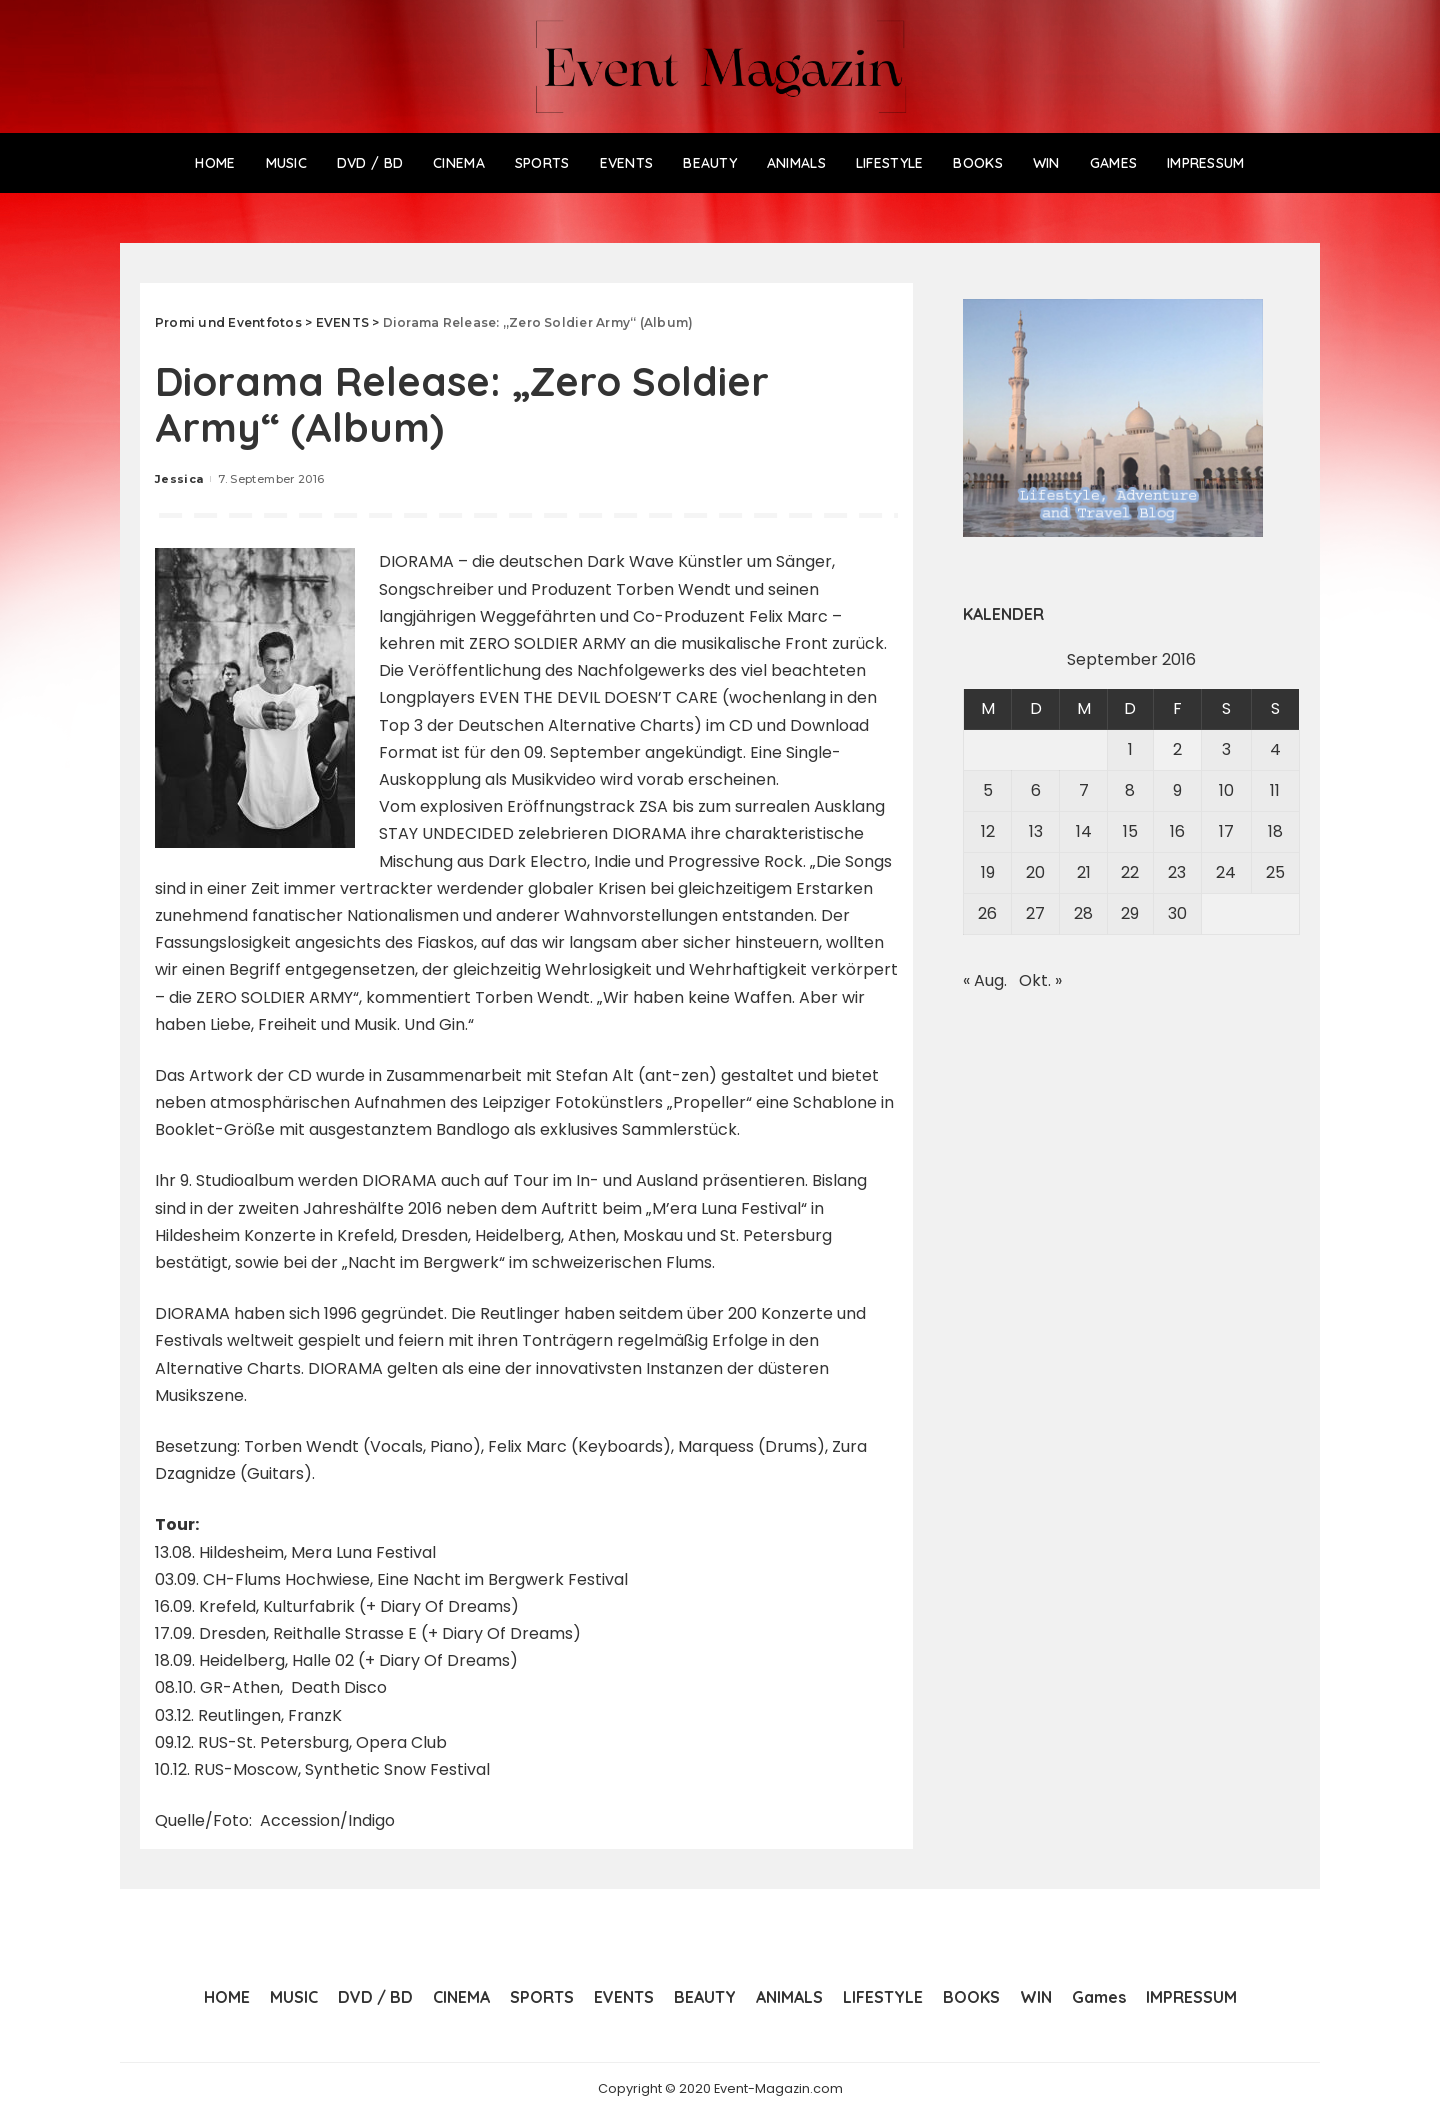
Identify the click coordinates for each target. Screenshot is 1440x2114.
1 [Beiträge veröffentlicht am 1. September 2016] (1130, 749)
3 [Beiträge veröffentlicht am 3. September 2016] (1226, 749)
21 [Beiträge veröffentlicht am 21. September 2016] (1084, 872)
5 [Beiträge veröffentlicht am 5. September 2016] (988, 790)
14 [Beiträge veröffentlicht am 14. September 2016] (1084, 831)
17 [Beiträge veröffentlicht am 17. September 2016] (1226, 831)
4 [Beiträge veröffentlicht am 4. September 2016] (1275, 749)
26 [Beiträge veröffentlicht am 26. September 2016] (987, 913)
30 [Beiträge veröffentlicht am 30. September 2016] (1177, 913)
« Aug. (985, 980)
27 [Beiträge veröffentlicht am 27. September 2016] (1035, 913)
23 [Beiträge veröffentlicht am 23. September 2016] (1177, 872)
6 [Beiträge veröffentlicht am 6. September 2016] (1036, 790)
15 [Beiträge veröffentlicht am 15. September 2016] (1130, 831)
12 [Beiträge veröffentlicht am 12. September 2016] (988, 831)
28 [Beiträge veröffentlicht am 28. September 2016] (1083, 913)
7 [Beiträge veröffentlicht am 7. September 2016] (1084, 790)
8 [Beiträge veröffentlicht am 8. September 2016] (1130, 790)
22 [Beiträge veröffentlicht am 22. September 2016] (1130, 872)
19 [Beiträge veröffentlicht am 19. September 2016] (988, 872)
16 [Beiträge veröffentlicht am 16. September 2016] (1177, 831)
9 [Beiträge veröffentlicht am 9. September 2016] (1177, 790)
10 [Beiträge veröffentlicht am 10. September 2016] (1226, 790)
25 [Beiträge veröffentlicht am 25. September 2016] (1275, 872)
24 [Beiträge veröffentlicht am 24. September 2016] (1226, 872)
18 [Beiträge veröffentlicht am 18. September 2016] (1275, 831)
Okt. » (1040, 980)
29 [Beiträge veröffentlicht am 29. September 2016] (1130, 913)
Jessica (179, 479)
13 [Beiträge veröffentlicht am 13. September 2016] (1036, 831)
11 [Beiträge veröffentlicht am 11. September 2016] (1275, 790)
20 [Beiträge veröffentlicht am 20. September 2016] (1035, 872)
